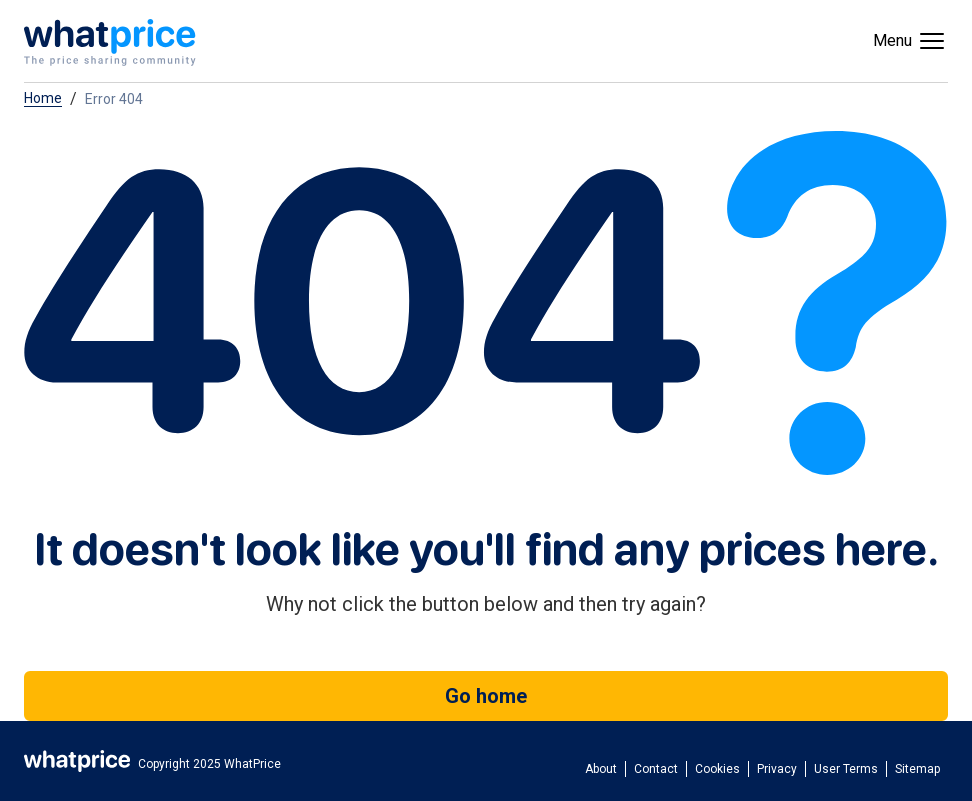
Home (43, 98)
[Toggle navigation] (910, 41)
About (601, 769)
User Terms (846, 769)
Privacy (777, 769)
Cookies (717, 769)
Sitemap (917, 769)
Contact (656, 769)
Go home (486, 696)
